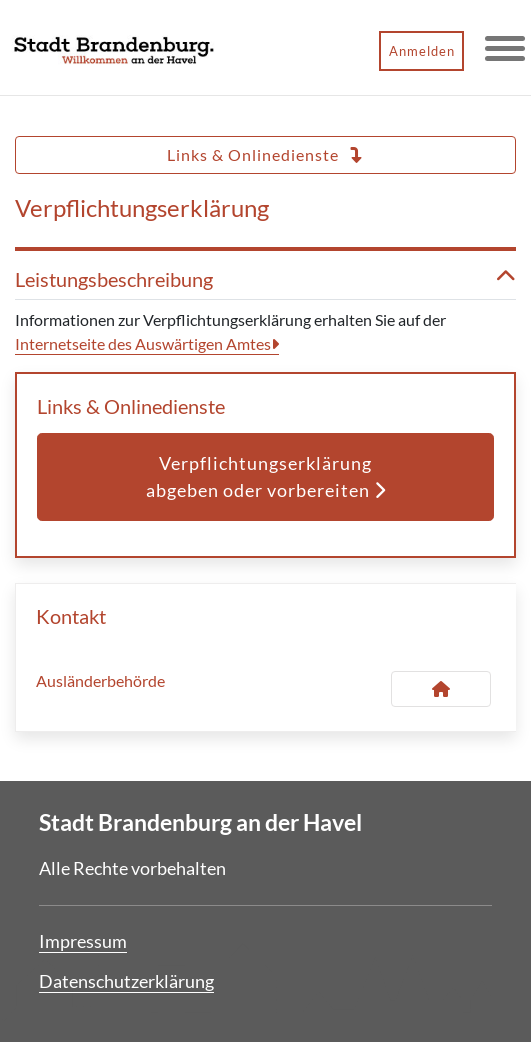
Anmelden (422, 51)
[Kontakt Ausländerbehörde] (441, 689)
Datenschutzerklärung (126, 981)
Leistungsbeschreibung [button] (265, 279)
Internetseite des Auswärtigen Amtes (143, 343)
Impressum (83, 941)
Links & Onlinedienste (265, 154)
